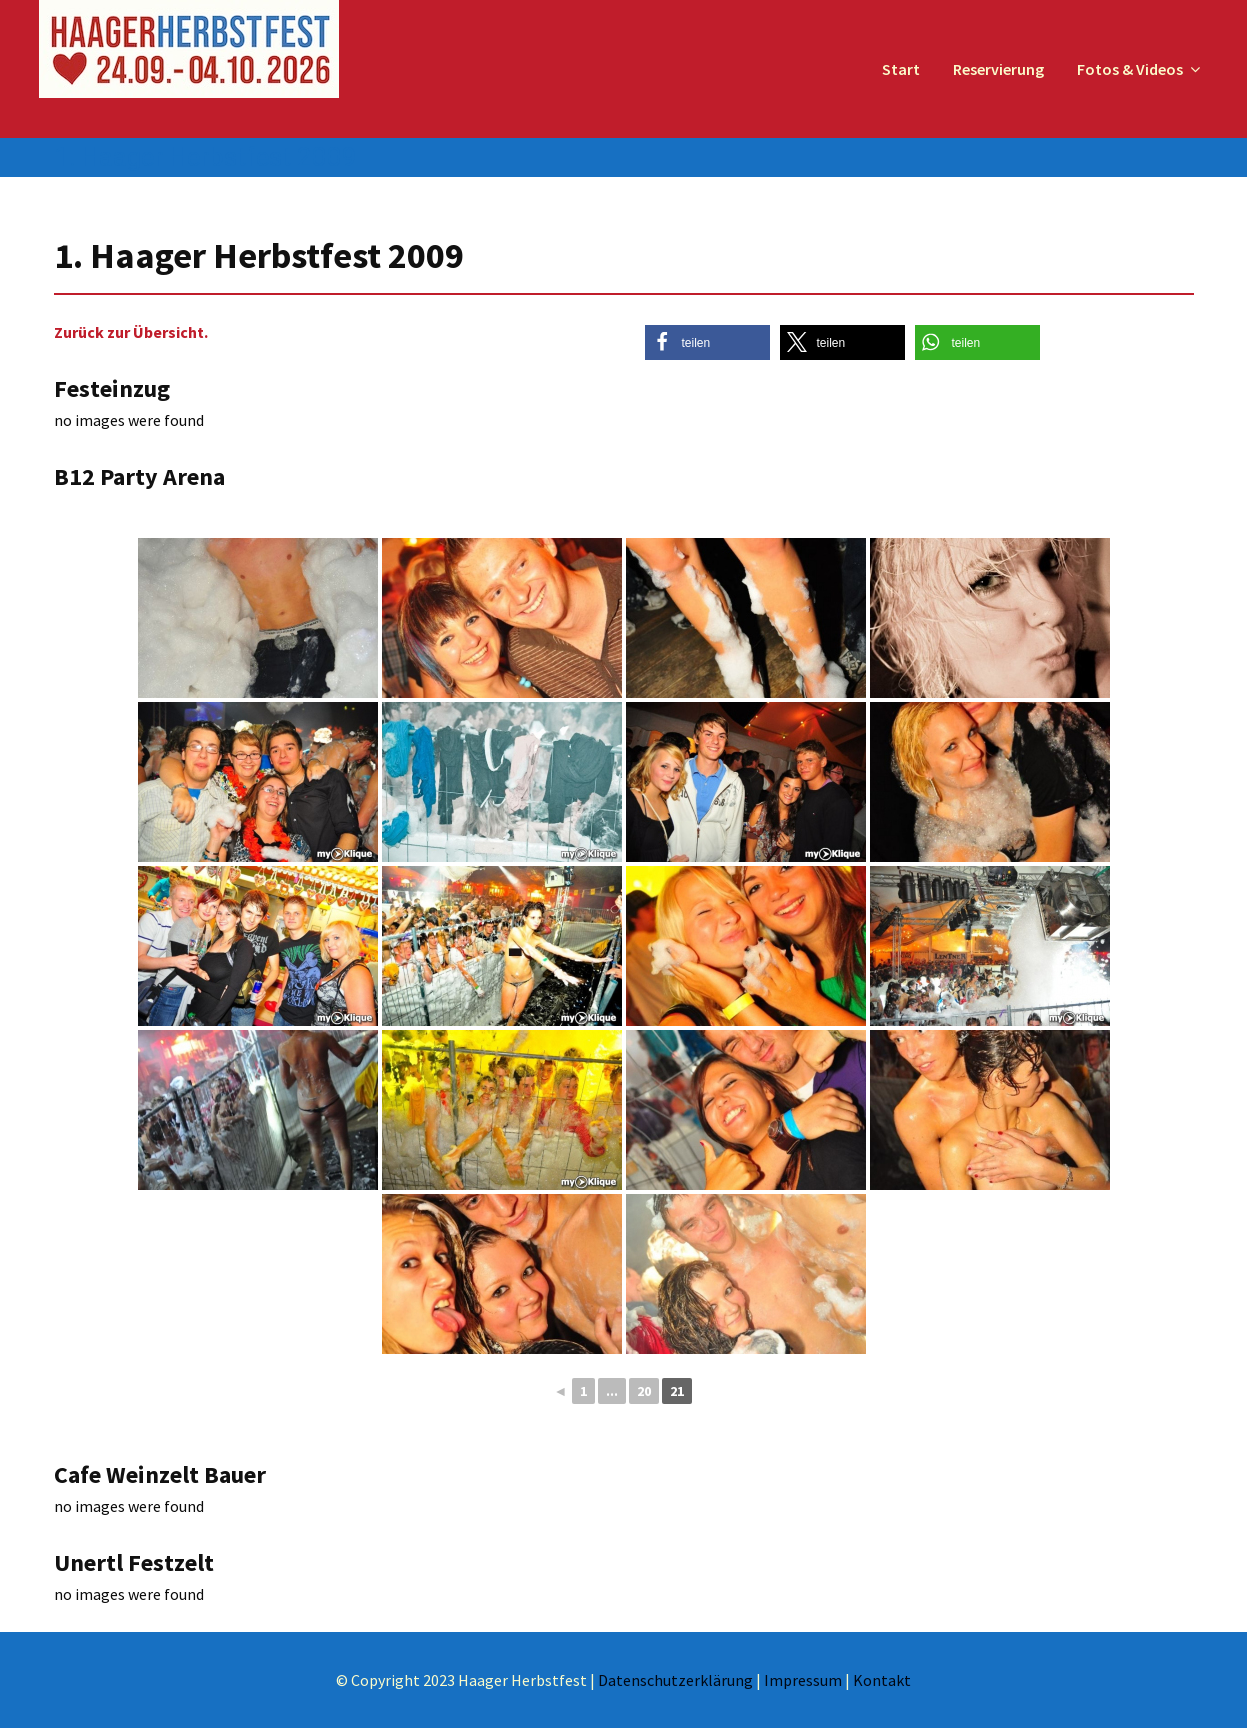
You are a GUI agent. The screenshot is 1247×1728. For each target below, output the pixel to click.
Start (901, 69)
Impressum (803, 1680)
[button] (707, 342)
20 (644, 1391)
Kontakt (882, 1680)
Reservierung (998, 69)
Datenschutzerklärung (675, 1680)
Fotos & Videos (1130, 69)
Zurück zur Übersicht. (131, 332)
